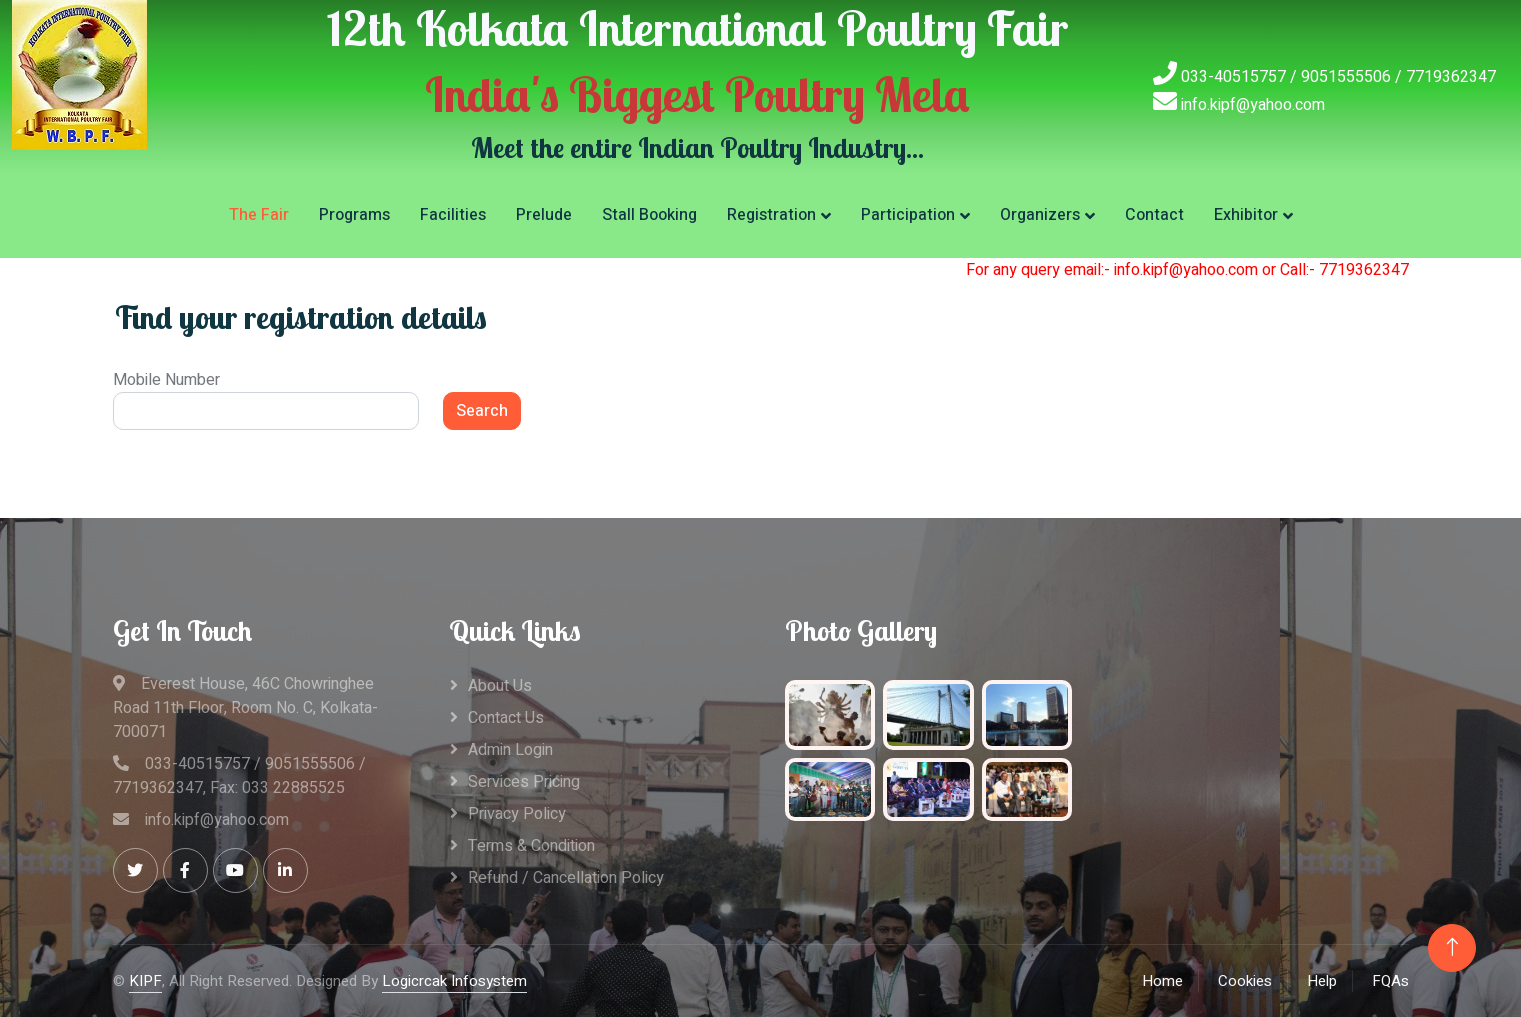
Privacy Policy (517, 814)
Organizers (1040, 215)
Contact (1154, 215)
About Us (500, 686)
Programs (354, 215)
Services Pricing (524, 782)
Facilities (453, 215)
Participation (908, 215)
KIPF (145, 981)
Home (1162, 981)
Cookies (1245, 981)
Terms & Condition (531, 846)
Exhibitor (1246, 215)
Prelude (544, 215)
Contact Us (506, 718)
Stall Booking (649, 215)
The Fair (259, 215)
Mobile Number (166, 380)
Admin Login (510, 750)
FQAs (1390, 981)
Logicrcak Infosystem (454, 981)
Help (1322, 981)
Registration (771, 215)
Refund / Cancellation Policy (566, 878)
